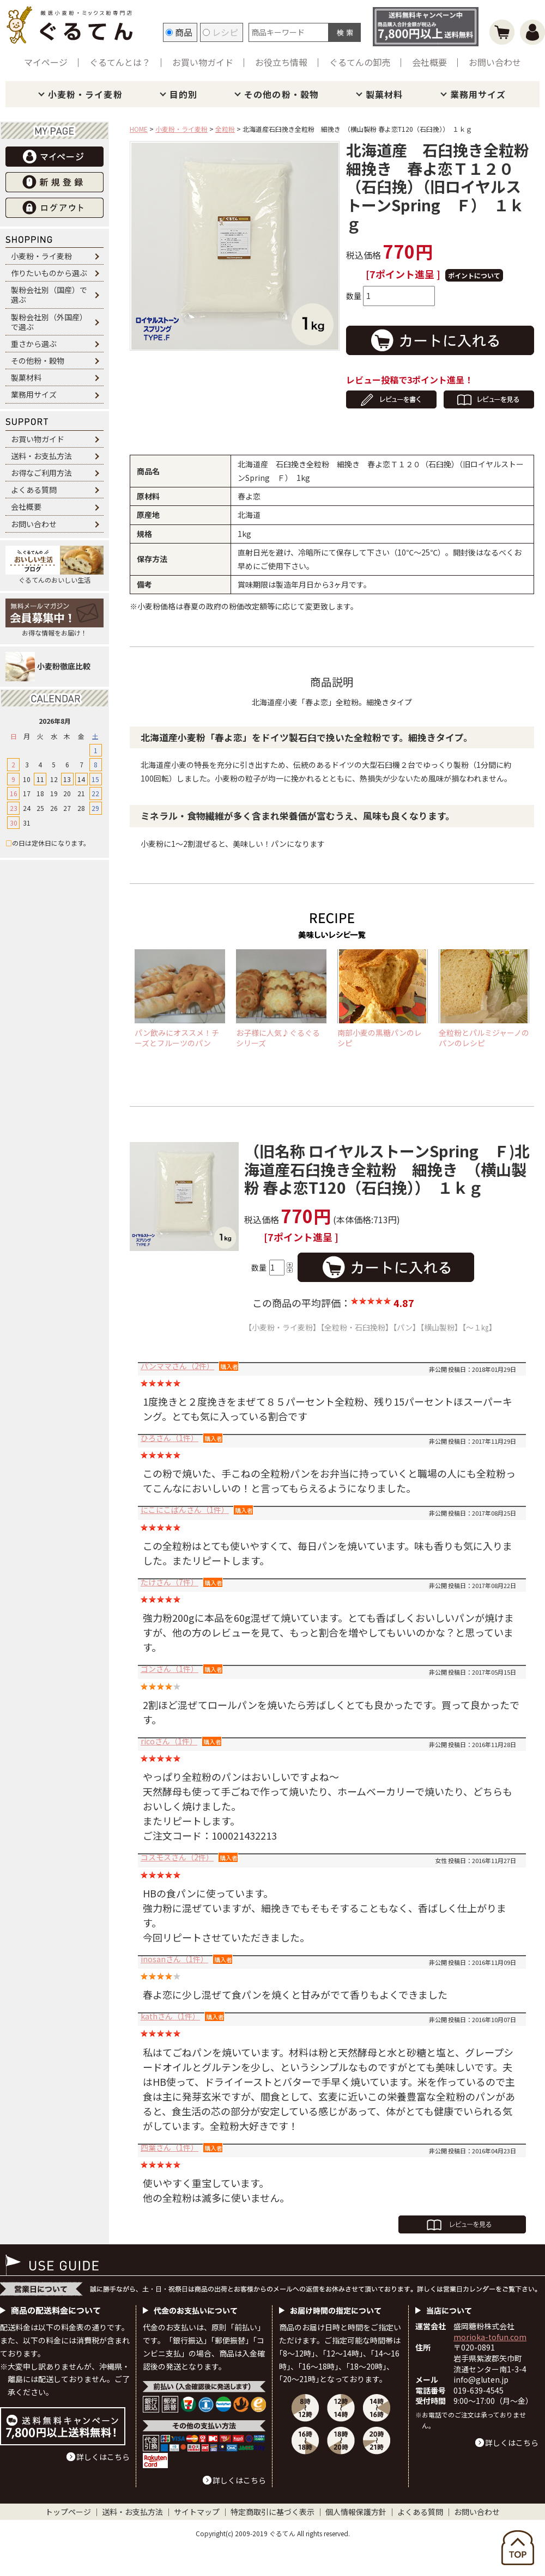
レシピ (220, 32)
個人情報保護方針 (355, 2511)
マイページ (46, 62)
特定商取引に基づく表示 (272, 2511)
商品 (179, 32)
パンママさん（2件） (177, 1365)
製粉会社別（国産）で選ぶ (49, 294)
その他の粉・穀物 (281, 94)
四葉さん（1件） (169, 2147)
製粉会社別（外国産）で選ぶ (49, 322)
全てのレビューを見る (462, 2224)
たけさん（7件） (169, 1582)
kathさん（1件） (170, 2016)
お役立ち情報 (281, 62)
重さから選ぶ (34, 343)
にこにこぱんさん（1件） (185, 1509)
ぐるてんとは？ (119, 62)
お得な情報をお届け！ (54, 618)
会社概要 (429, 62)
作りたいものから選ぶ (49, 272)
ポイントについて (474, 275)
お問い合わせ (495, 62)
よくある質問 (34, 489)
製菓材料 (384, 94)
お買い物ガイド (202, 62)
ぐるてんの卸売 (359, 62)
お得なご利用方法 (41, 472)
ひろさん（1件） (169, 1437)
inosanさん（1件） (174, 1959)
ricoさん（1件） (169, 1741)
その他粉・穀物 (37, 360)
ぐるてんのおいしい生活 (54, 565)
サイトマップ (197, 2511)
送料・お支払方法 (41, 455)
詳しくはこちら (103, 2456)
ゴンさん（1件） (169, 1668)
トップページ (68, 2511)
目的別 (183, 94)
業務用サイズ (478, 94)
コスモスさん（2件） (177, 1857)
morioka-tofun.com (489, 2336)
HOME (139, 128)
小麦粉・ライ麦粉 (85, 94)
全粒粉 (225, 128)
